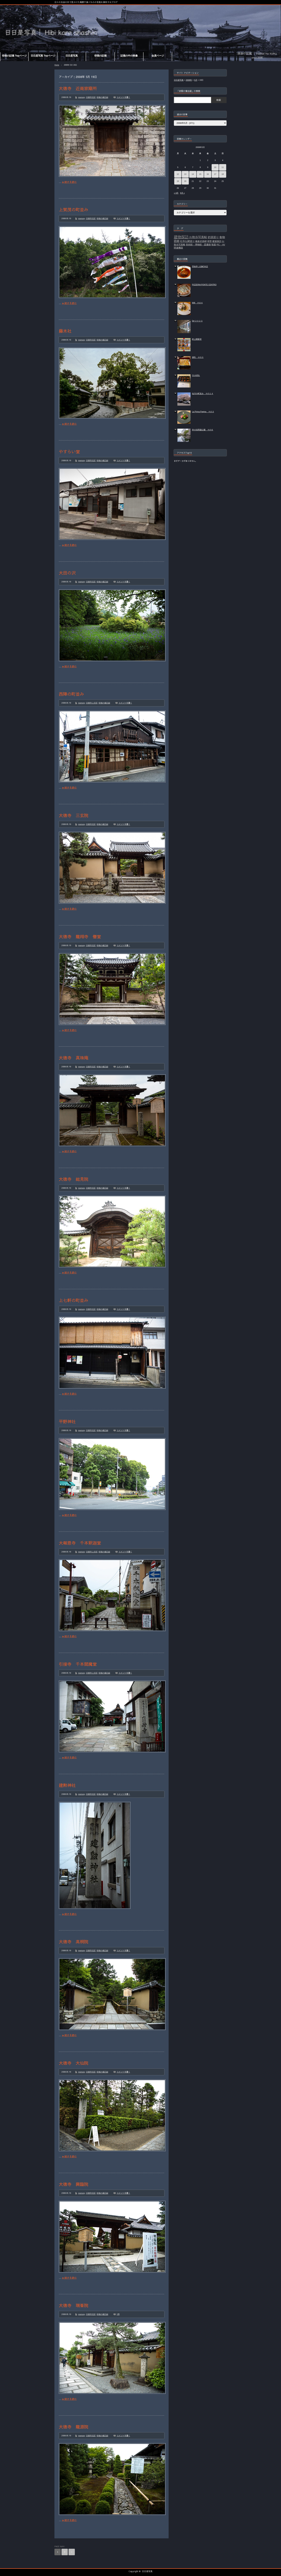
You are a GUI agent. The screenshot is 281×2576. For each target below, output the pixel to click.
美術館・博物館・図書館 (198, 244)
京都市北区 (91, 97)
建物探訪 (181, 237)
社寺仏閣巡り (187, 241)
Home (56, 65)
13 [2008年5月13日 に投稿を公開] (185, 174)
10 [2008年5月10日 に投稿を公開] (215, 167)
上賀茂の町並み (73, 209)
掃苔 (209, 241)
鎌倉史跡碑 (201, 241)
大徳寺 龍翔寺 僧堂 (80, 936)
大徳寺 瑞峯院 (73, 2305)
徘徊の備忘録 (102, 97)
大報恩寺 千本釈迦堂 (80, 1543)
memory (81, 97)
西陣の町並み (71, 694)
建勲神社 (67, 1785)
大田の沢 (67, 573)
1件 (118, 2314)
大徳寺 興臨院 (73, 2184)
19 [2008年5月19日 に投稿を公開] (178, 181)
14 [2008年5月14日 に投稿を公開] (193, 174)
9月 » (182, 193)
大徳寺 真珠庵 (73, 1058)
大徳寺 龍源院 (73, 2427)
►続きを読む (69, 182)
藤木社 (65, 331)
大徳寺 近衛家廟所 (78, 88)
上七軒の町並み (73, 1300)
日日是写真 (147, 2571)
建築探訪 (216, 241)
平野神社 (67, 1421)
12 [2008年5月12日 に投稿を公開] (178, 174)
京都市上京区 (92, 703)
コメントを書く (123, 97)
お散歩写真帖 (198, 237)
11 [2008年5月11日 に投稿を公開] (223, 167)
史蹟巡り (213, 237)
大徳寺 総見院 (73, 1179)
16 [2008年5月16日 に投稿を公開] (208, 174)
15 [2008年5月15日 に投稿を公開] (200, 174)
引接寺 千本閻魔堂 (78, 1664)
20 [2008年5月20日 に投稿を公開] (185, 181)
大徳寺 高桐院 (73, 1942)
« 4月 (176, 193)
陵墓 (213, 244)
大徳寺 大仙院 (73, 2063)
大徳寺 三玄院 (73, 815)
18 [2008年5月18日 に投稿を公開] (223, 174)
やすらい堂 (69, 452)
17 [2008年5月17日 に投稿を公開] (215, 174)
